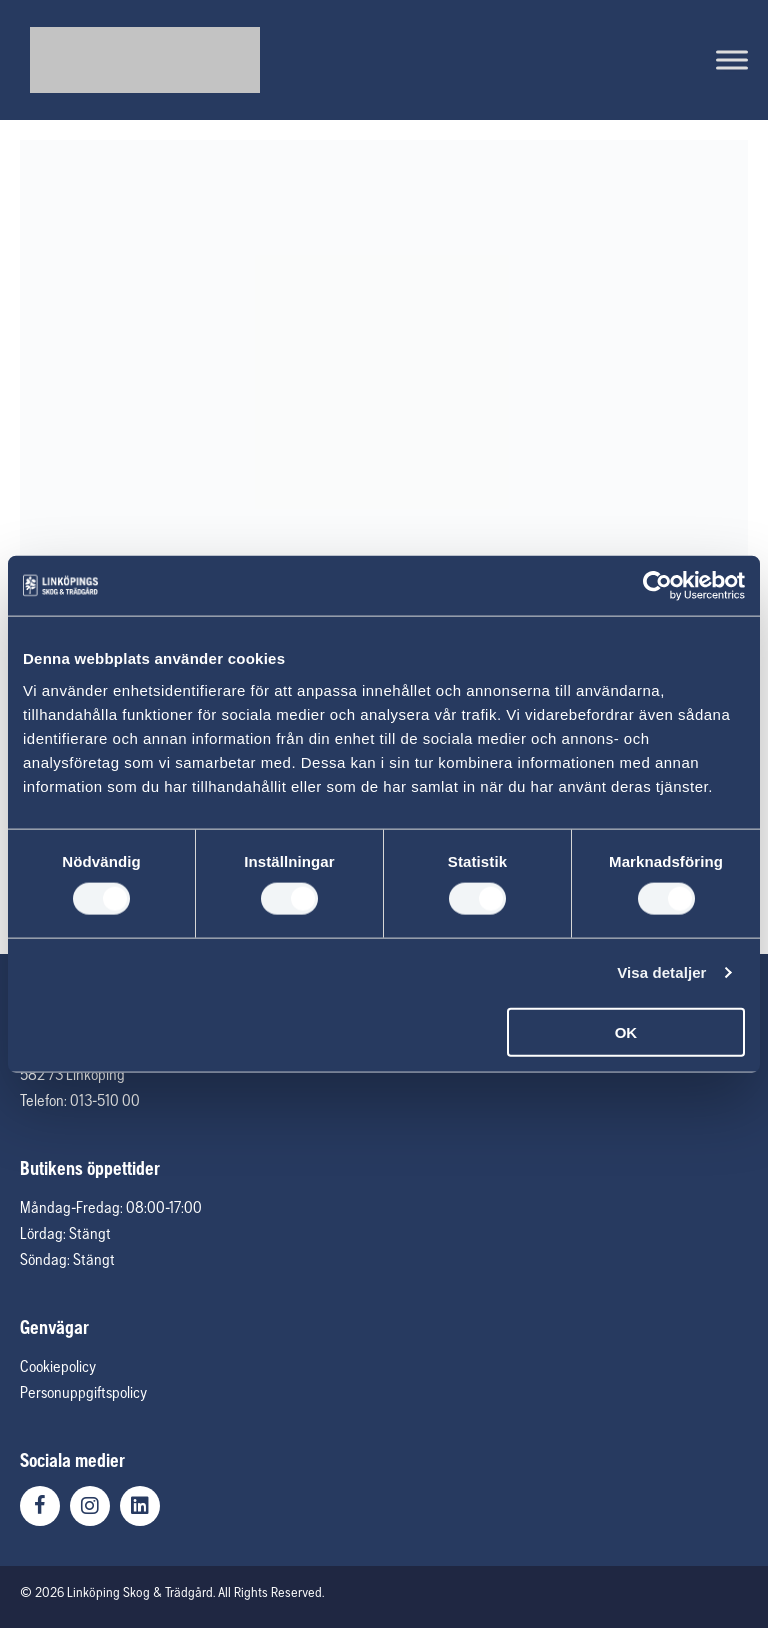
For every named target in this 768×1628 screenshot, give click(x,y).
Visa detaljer (661, 972)
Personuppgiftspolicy (83, 1392)
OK (626, 1031)
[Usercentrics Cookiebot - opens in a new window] (657, 586)
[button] (40, 1506)
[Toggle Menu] (732, 59)
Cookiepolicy (58, 1366)
